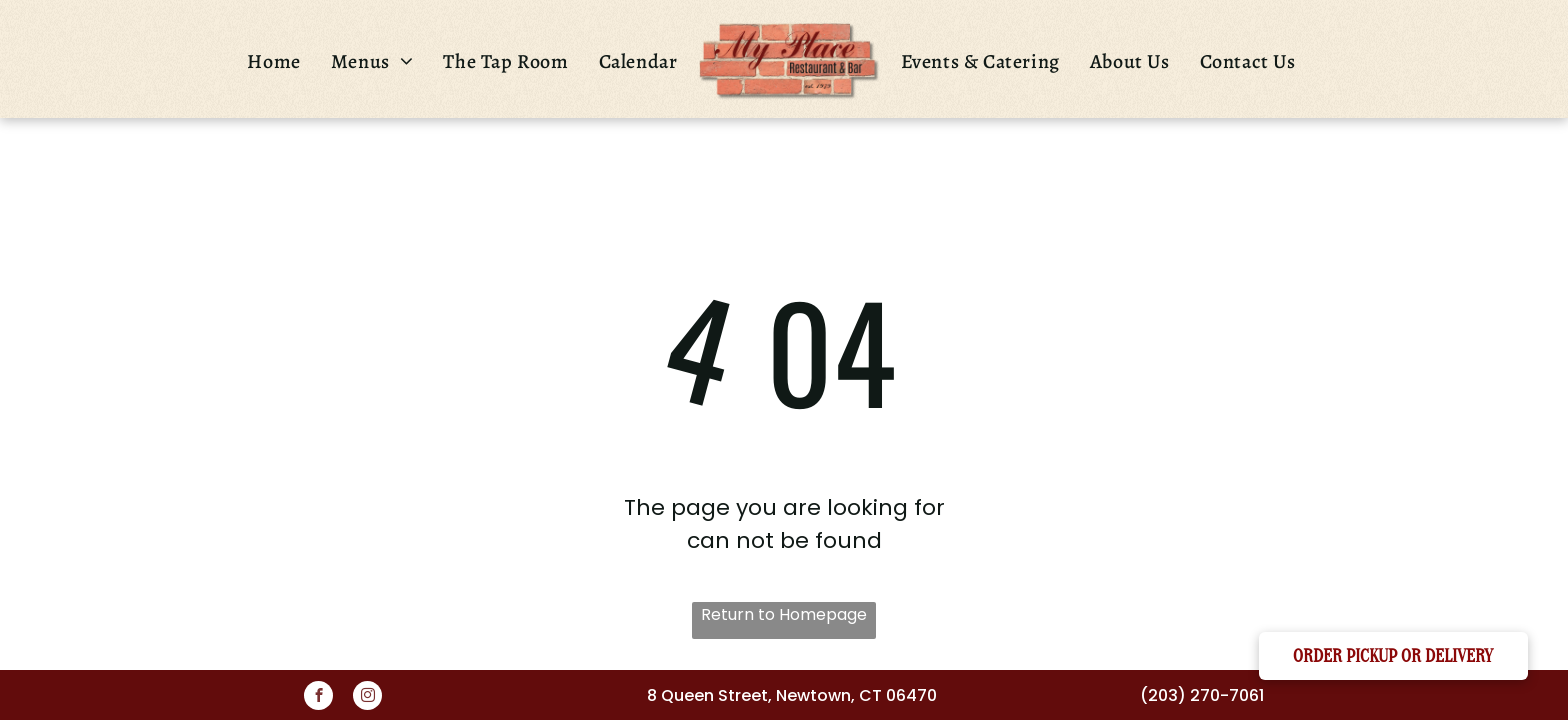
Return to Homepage (784, 614)
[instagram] (367, 698)
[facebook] (318, 698)
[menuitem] (273, 61)
